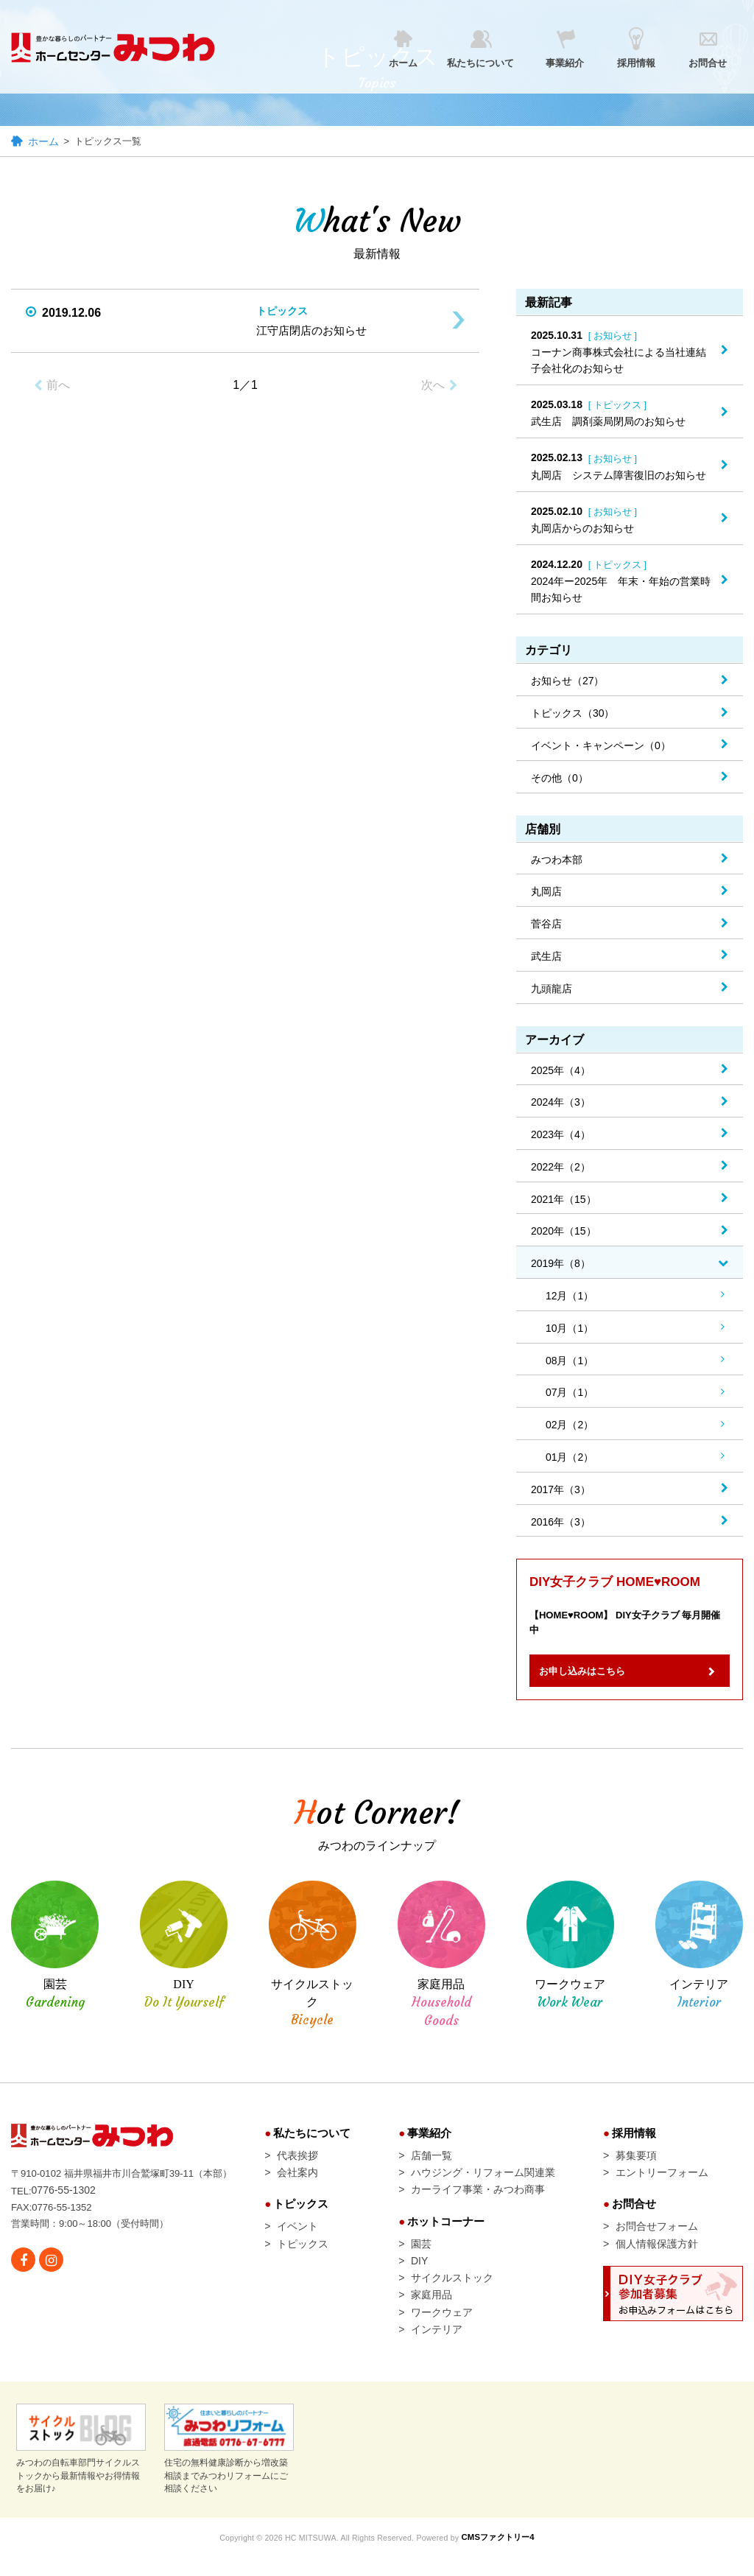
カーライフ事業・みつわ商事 (478, 2201)
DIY (419, 2275)
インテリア (436, 2349)
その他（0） (559, 779)
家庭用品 (431, 2312)
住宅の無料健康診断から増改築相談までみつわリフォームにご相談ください (229, 2470)
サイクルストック (452, 2294)
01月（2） (569, 1458)
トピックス (302, 2258)
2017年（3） (561, 1490)
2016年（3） (561, 1523)
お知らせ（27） (568, 682)
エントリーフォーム (662, 2183)
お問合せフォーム (657, 2239)
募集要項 (636, 2164)
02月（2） (569, 1426)
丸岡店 (546, 893)
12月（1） (569, 1297)
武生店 (546, 958)
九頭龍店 (551, 989)
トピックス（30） (573, 714)
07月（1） (569, 1394)
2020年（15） (563, 1232)
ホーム (43, 143)
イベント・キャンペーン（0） (601, 747)
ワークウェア (442, 2331)
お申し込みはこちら (594, 1679)
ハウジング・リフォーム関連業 (483, 2183)
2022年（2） (561, 1168)
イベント (297, 2239)
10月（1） (569, 1329)
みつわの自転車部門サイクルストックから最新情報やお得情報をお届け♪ (81, 2470)
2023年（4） (561, 1136)
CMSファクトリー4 (506, 2558)
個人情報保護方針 (657, 2258)
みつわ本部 (556, 860)
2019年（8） (561, 1265)
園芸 (421, 2258)
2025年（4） (561, 1071)
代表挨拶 (297, 2164)
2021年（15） (563, 1200)
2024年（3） (561, 1103)
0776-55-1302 (65, 2200)
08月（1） (569, 1361)
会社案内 (297, 2183)
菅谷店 (546, 925)
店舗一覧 (431, 2164)
